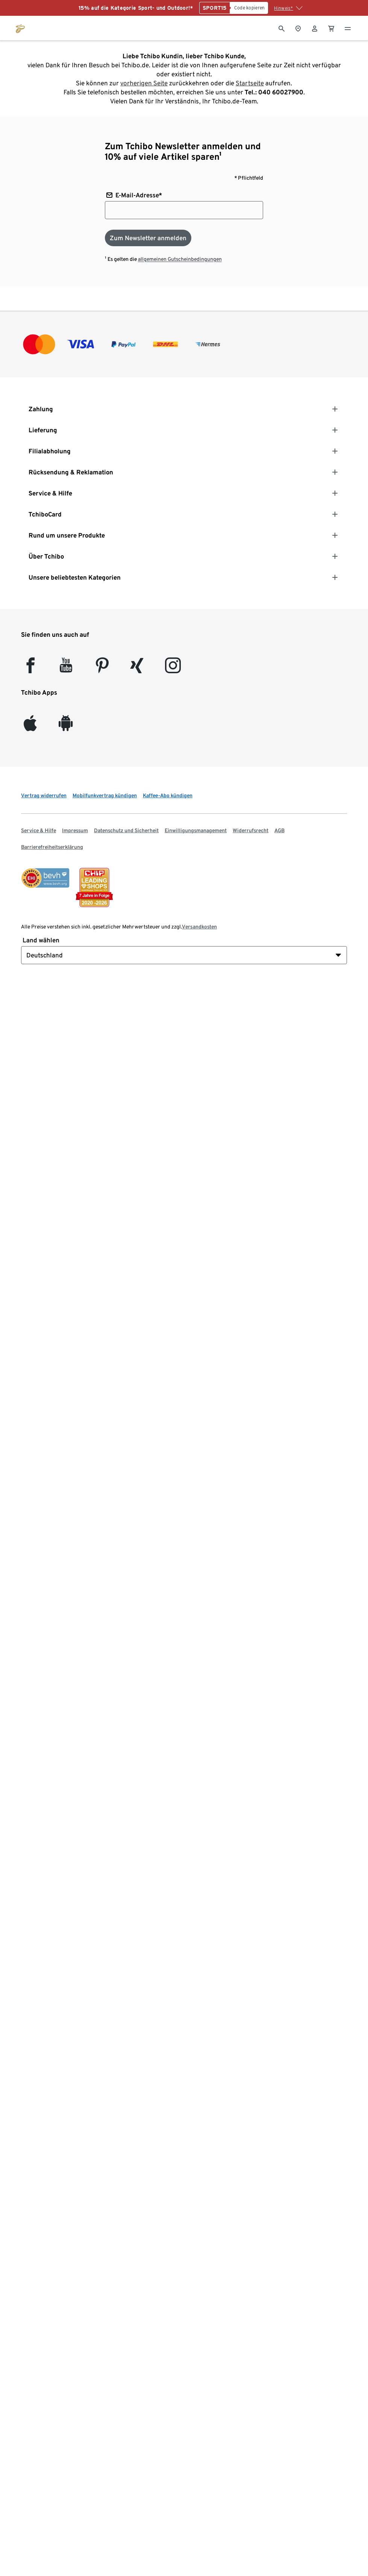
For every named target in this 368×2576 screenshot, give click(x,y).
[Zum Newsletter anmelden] (148, 238)
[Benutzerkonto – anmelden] (314, 28)
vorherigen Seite (144, 83)
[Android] (65, 727)
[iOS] (30, 727)
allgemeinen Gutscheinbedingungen (180, 259)
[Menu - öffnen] (347, 28)
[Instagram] (173, 669)
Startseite (250, 83)
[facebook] (30, 669)
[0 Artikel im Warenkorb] (331, 28)
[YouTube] (66, 669)
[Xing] (137, 669)
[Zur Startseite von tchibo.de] (20, 28)
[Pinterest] (101, 669)
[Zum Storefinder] (298, 28)
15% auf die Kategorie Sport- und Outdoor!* (136, 8)
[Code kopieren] (249, 8)
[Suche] (281, 28)
